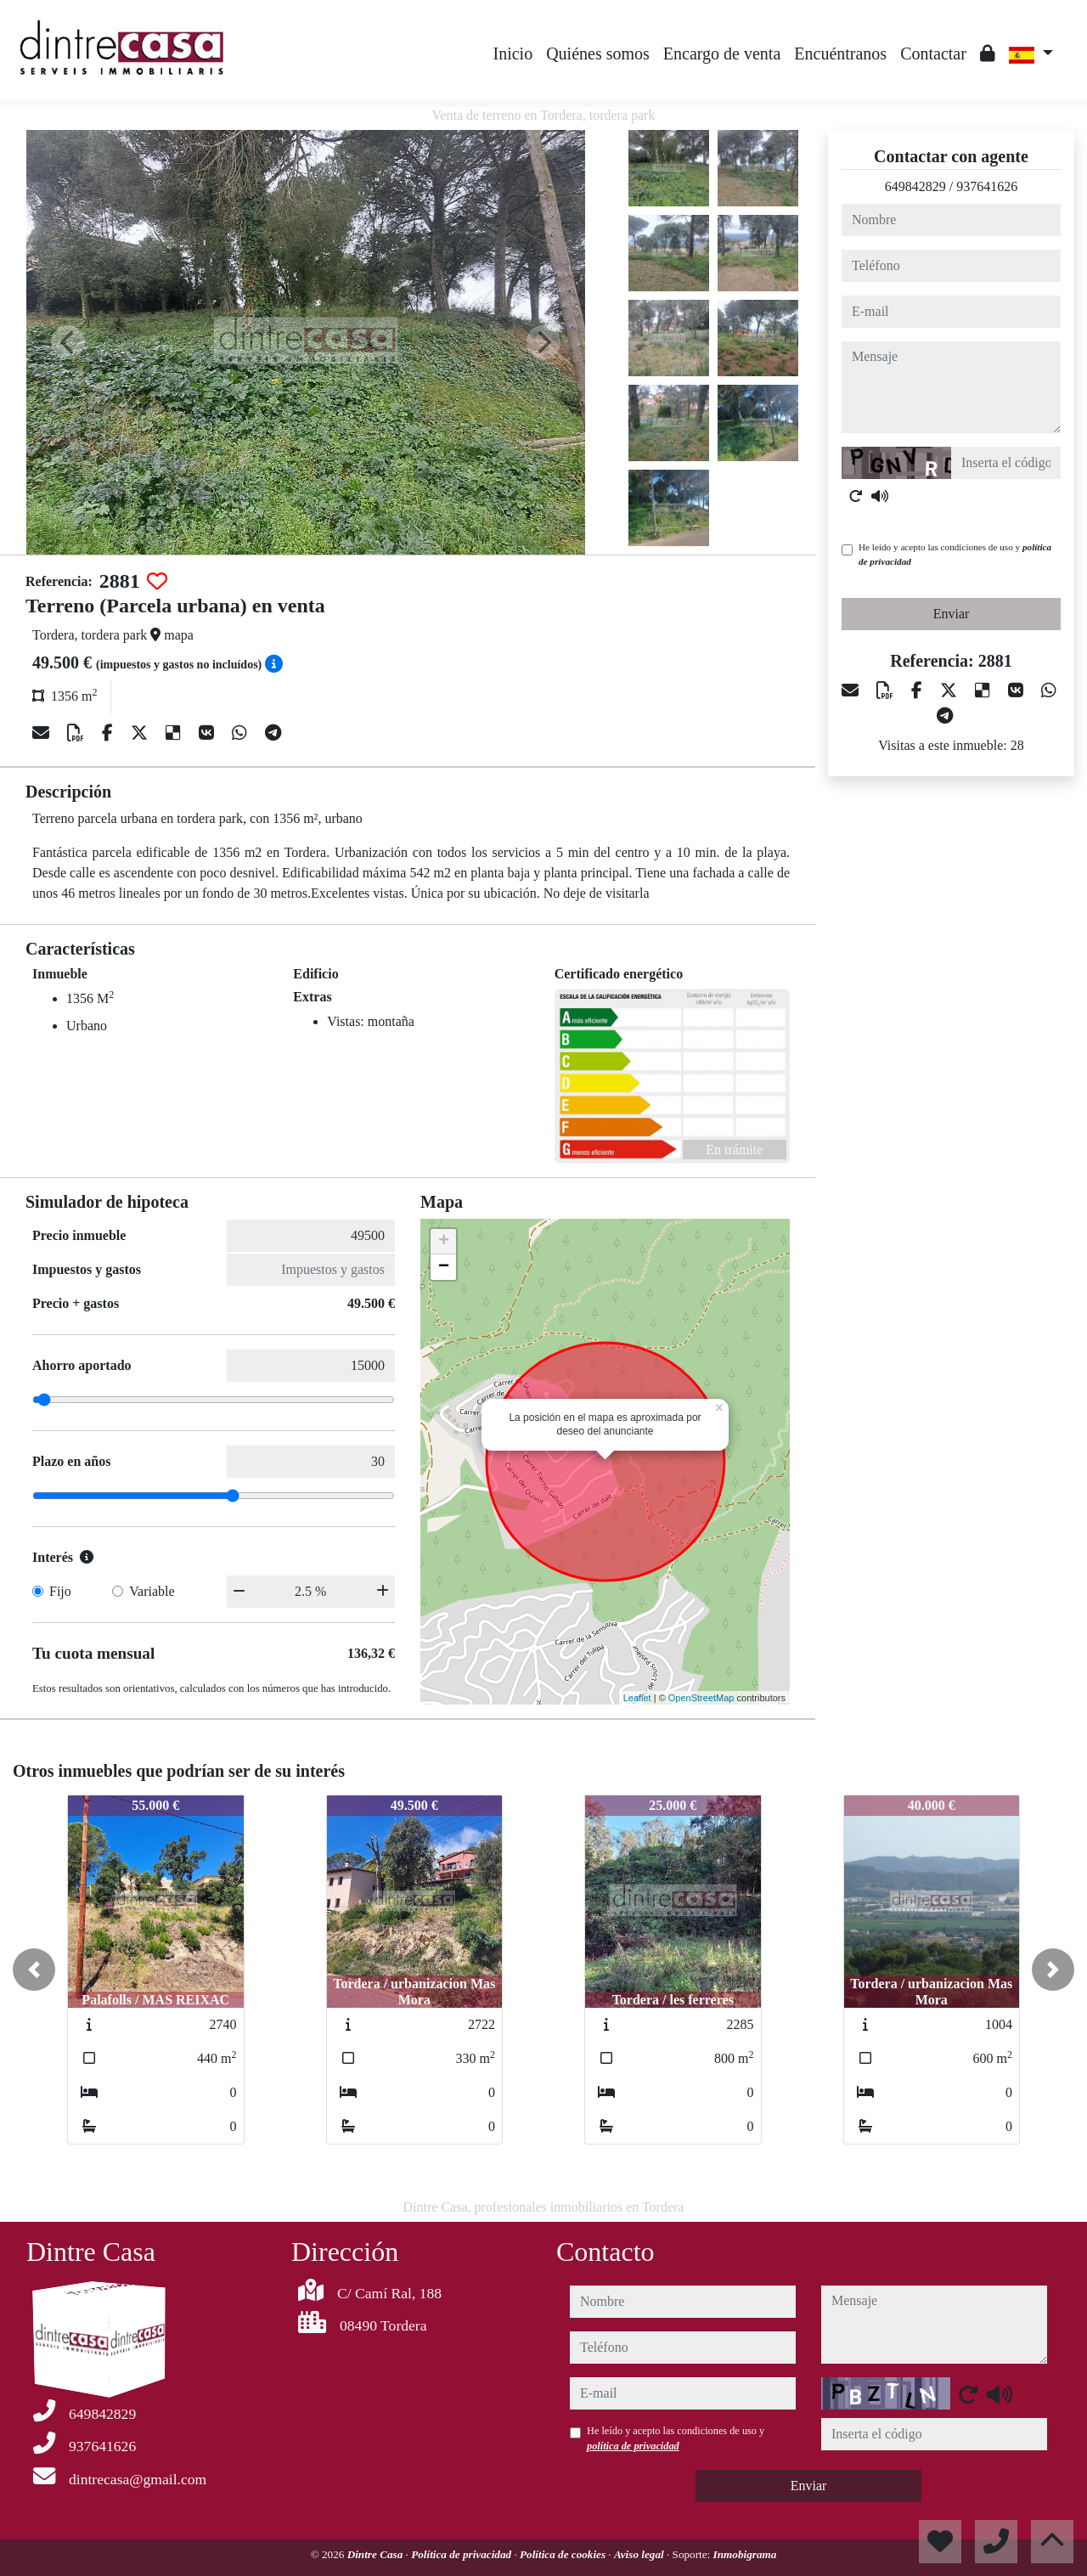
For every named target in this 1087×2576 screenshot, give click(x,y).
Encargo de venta (721, 53)
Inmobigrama (745, 2554)
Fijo (60, 1591)
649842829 (915, 186)
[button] (34, 1969)
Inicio (513, 53)
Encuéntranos (840, 53)
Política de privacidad (462, 2554)
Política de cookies (564, 2554)
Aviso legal (640, 2554)
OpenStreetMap (701, 1698)
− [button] (443, 1267)
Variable (151, 1591)
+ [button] (443, 1241)
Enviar (951, 613)
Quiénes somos (598, 53)
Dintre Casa (376, 2554)
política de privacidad (633, 2446)
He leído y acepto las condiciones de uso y (955, 554)
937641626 (986, 186)
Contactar (933, 53)
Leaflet (637, 1698)
